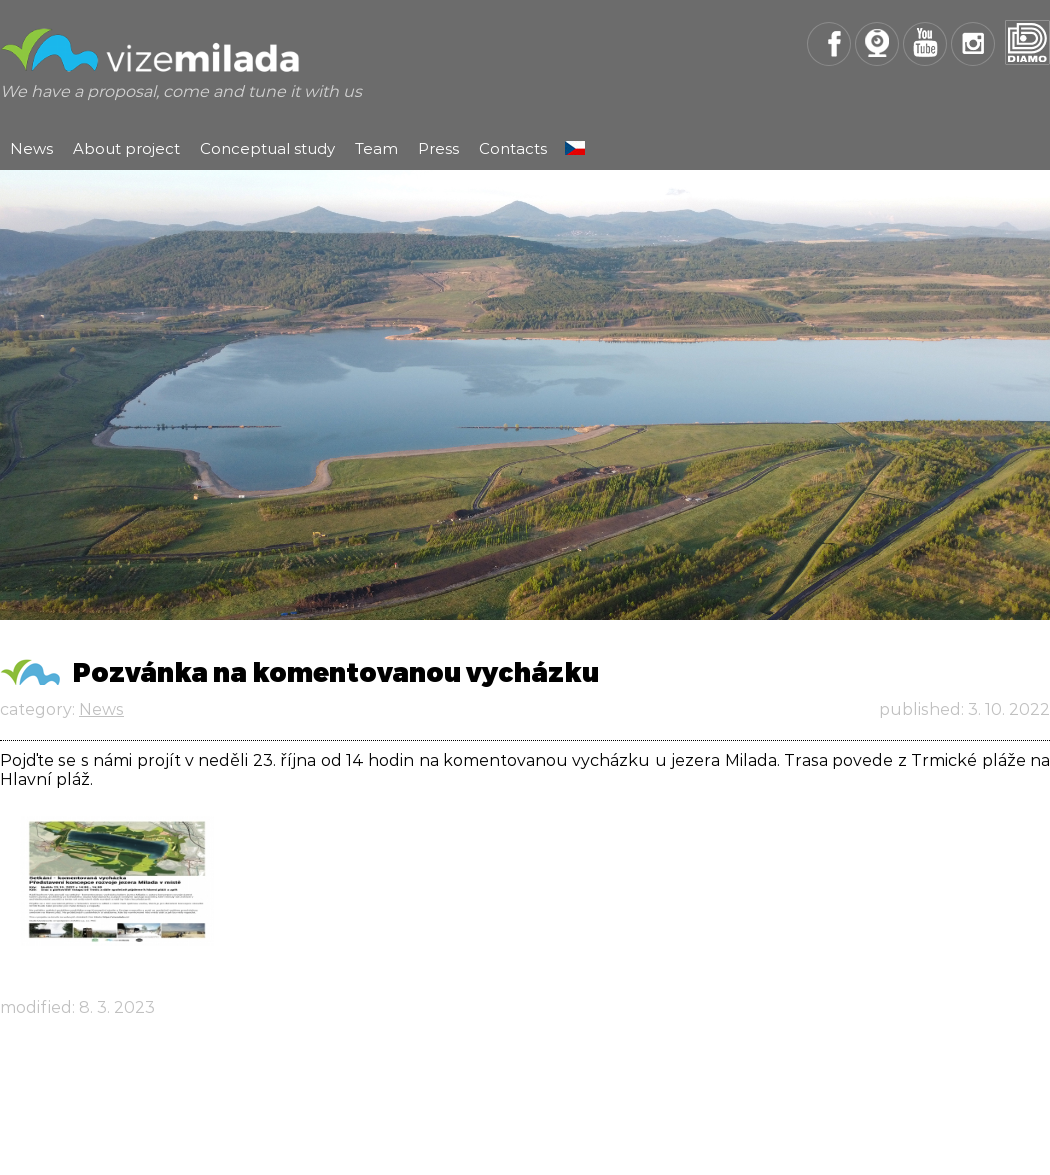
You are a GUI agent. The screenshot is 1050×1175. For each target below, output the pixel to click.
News (31, 148)
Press (438, 148)
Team (376, 148)
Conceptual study (267, 148)
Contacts (513, 148)
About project (126, 148)
